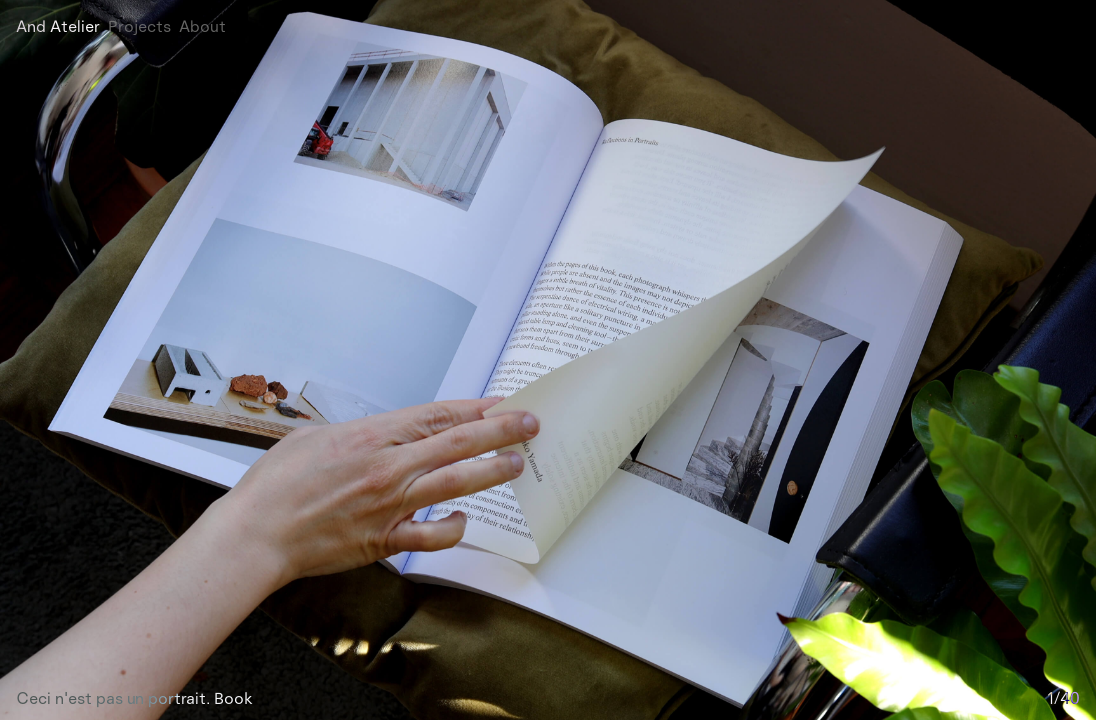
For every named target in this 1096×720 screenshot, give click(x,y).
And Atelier (58, 26)
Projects (139, 26)
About (202, 26)
